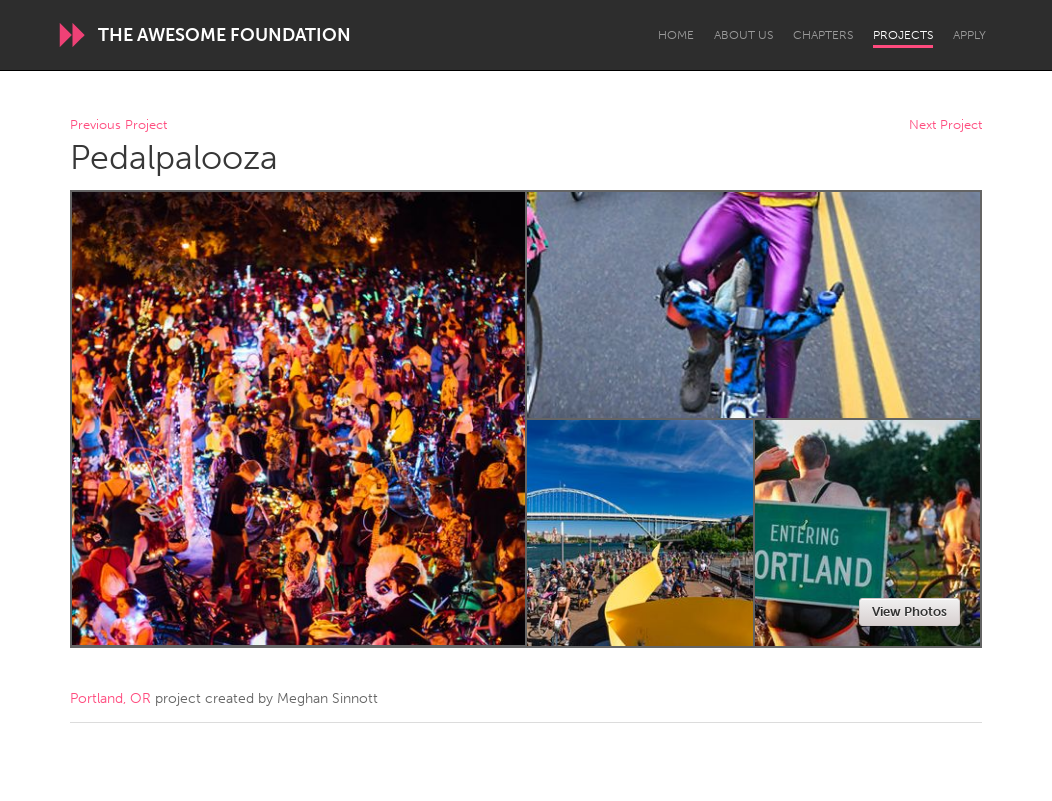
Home (676, 35)
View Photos (909, 611)
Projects (903, 35)
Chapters (823, 35)
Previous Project (118, 125)
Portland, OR (110, 698)
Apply (969, 35)
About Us (743, 35)
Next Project (945, 125)
